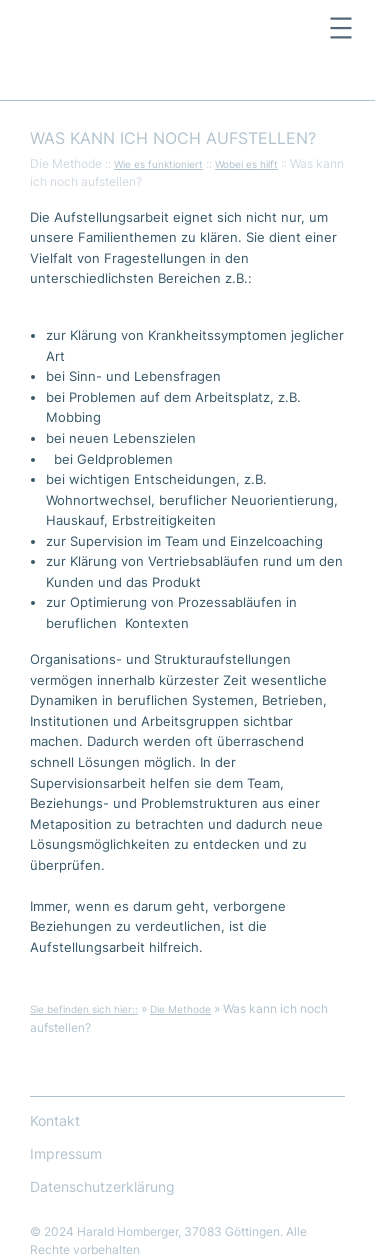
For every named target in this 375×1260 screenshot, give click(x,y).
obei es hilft (250, 164)
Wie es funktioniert (158, 164)
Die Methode (180, 1009)
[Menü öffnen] (341, 28)
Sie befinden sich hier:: (84, 1009)
